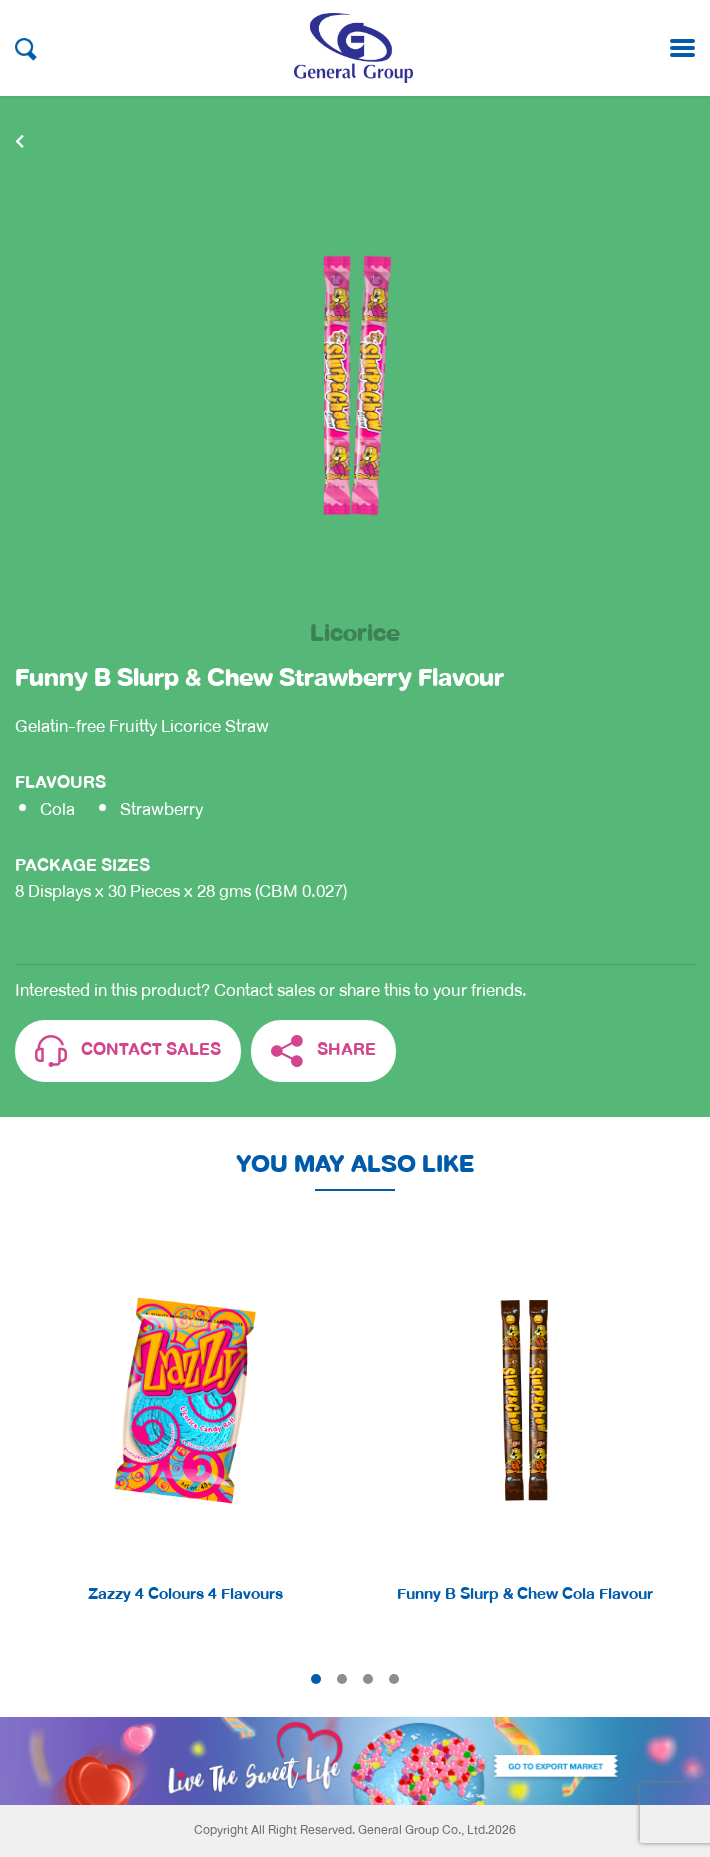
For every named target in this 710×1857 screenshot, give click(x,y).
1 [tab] (316, 1679)
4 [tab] (394, 1679)
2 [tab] (342, 1679)
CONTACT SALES (128, 1051)
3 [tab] (368, 1679)
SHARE (323, 1051)
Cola (57, 809)
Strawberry (161, 809)
